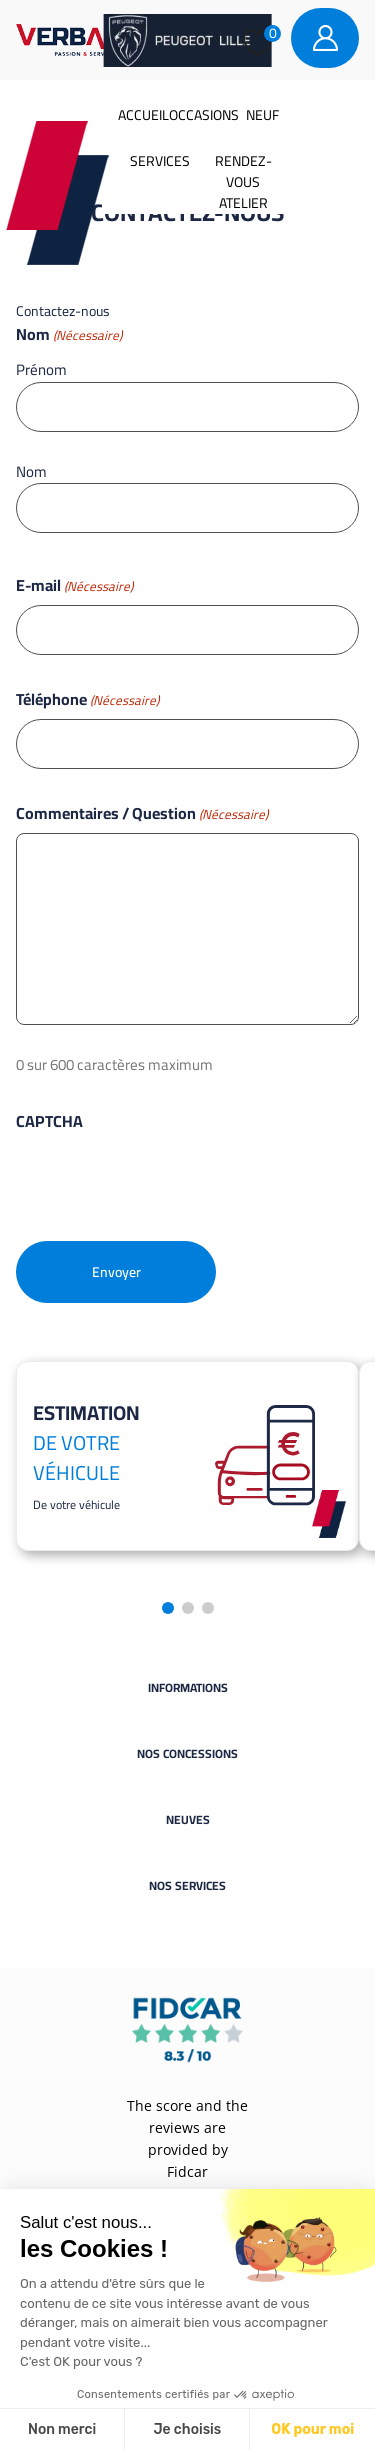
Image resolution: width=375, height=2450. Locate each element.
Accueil (143, 115)
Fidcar (187, 2171)
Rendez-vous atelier (243, 182)
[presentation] (168, 1180)
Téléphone (87, 699)
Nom (31, 470)
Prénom (41, 368)
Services (160, 161)
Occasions (204, 115)
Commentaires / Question (142, 813)
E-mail (74, 585)
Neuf (262, 115)
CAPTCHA (49, 1121)
